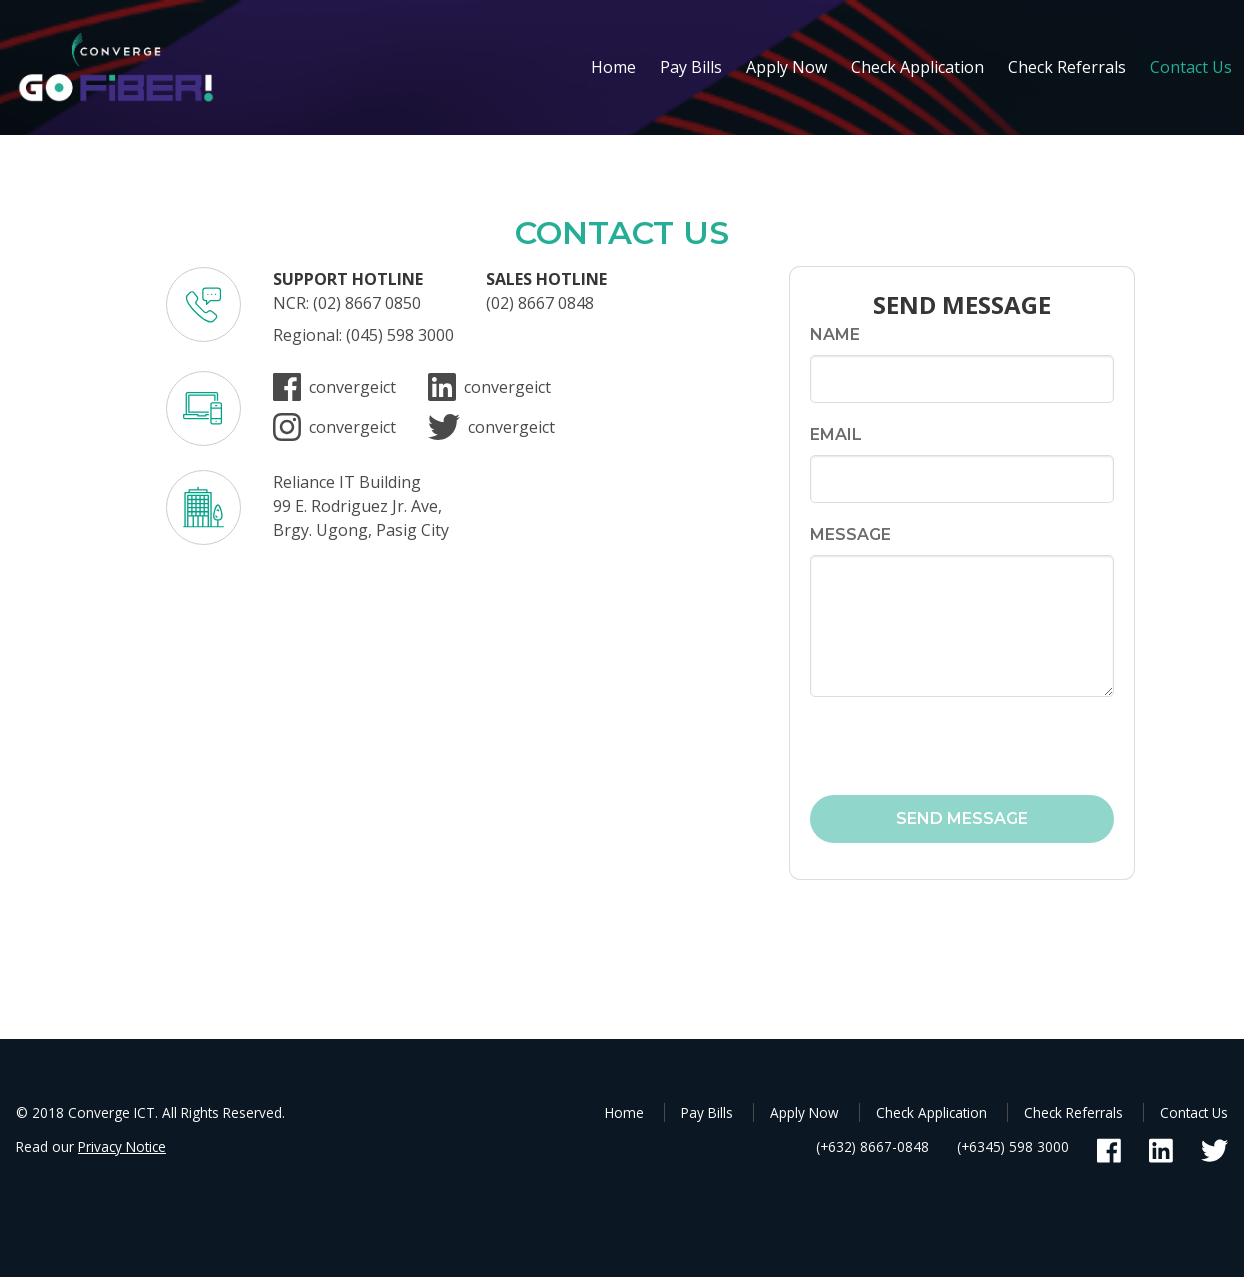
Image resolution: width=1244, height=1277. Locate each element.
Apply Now (786, 67)
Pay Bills (691, 67)
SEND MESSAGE (962, 818)
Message (850, 534)
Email (836, 434)
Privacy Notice (122, 1146)
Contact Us (1191, 67)
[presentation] (927, 747)
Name (835, 334)
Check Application (917, 67)
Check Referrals (1067, 67)
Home (613, 67)
